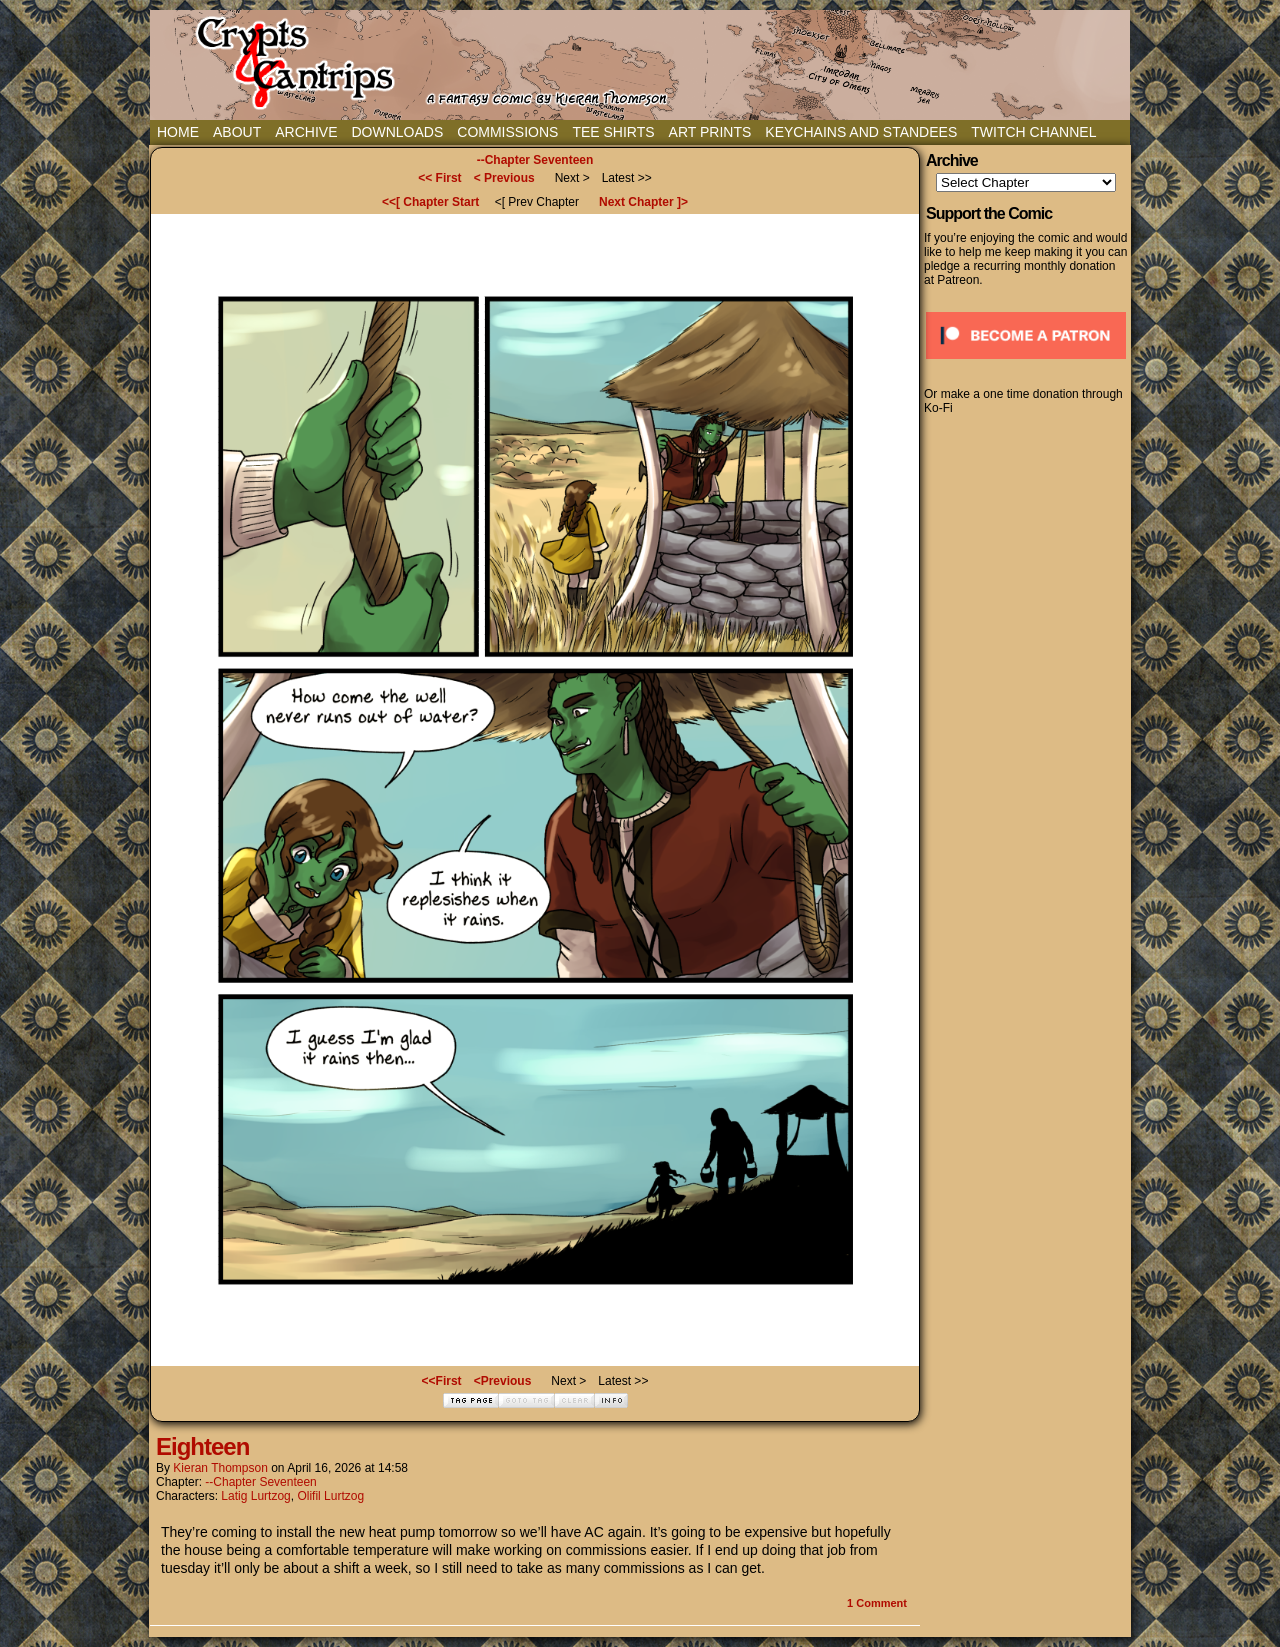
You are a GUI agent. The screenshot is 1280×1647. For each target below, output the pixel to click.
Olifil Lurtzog (330, 1496)
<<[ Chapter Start (430, 202)
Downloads (397, 132)
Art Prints (710, 132)
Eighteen (202, 1446)
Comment (877, 1603)
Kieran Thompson (220, 1468)
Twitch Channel (1033, 132)
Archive (306, 132)
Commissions (507, 132)
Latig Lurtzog (255, 1496)
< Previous (504, 178)
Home (178, 132)
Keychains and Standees (861, 132)
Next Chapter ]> (643, 202)
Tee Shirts (613, 132)
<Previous (503, 1381)
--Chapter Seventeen (535, 160)
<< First (439, 178)
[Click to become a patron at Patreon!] (1026, 365)
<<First (442, 1381)
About (237, 132)
